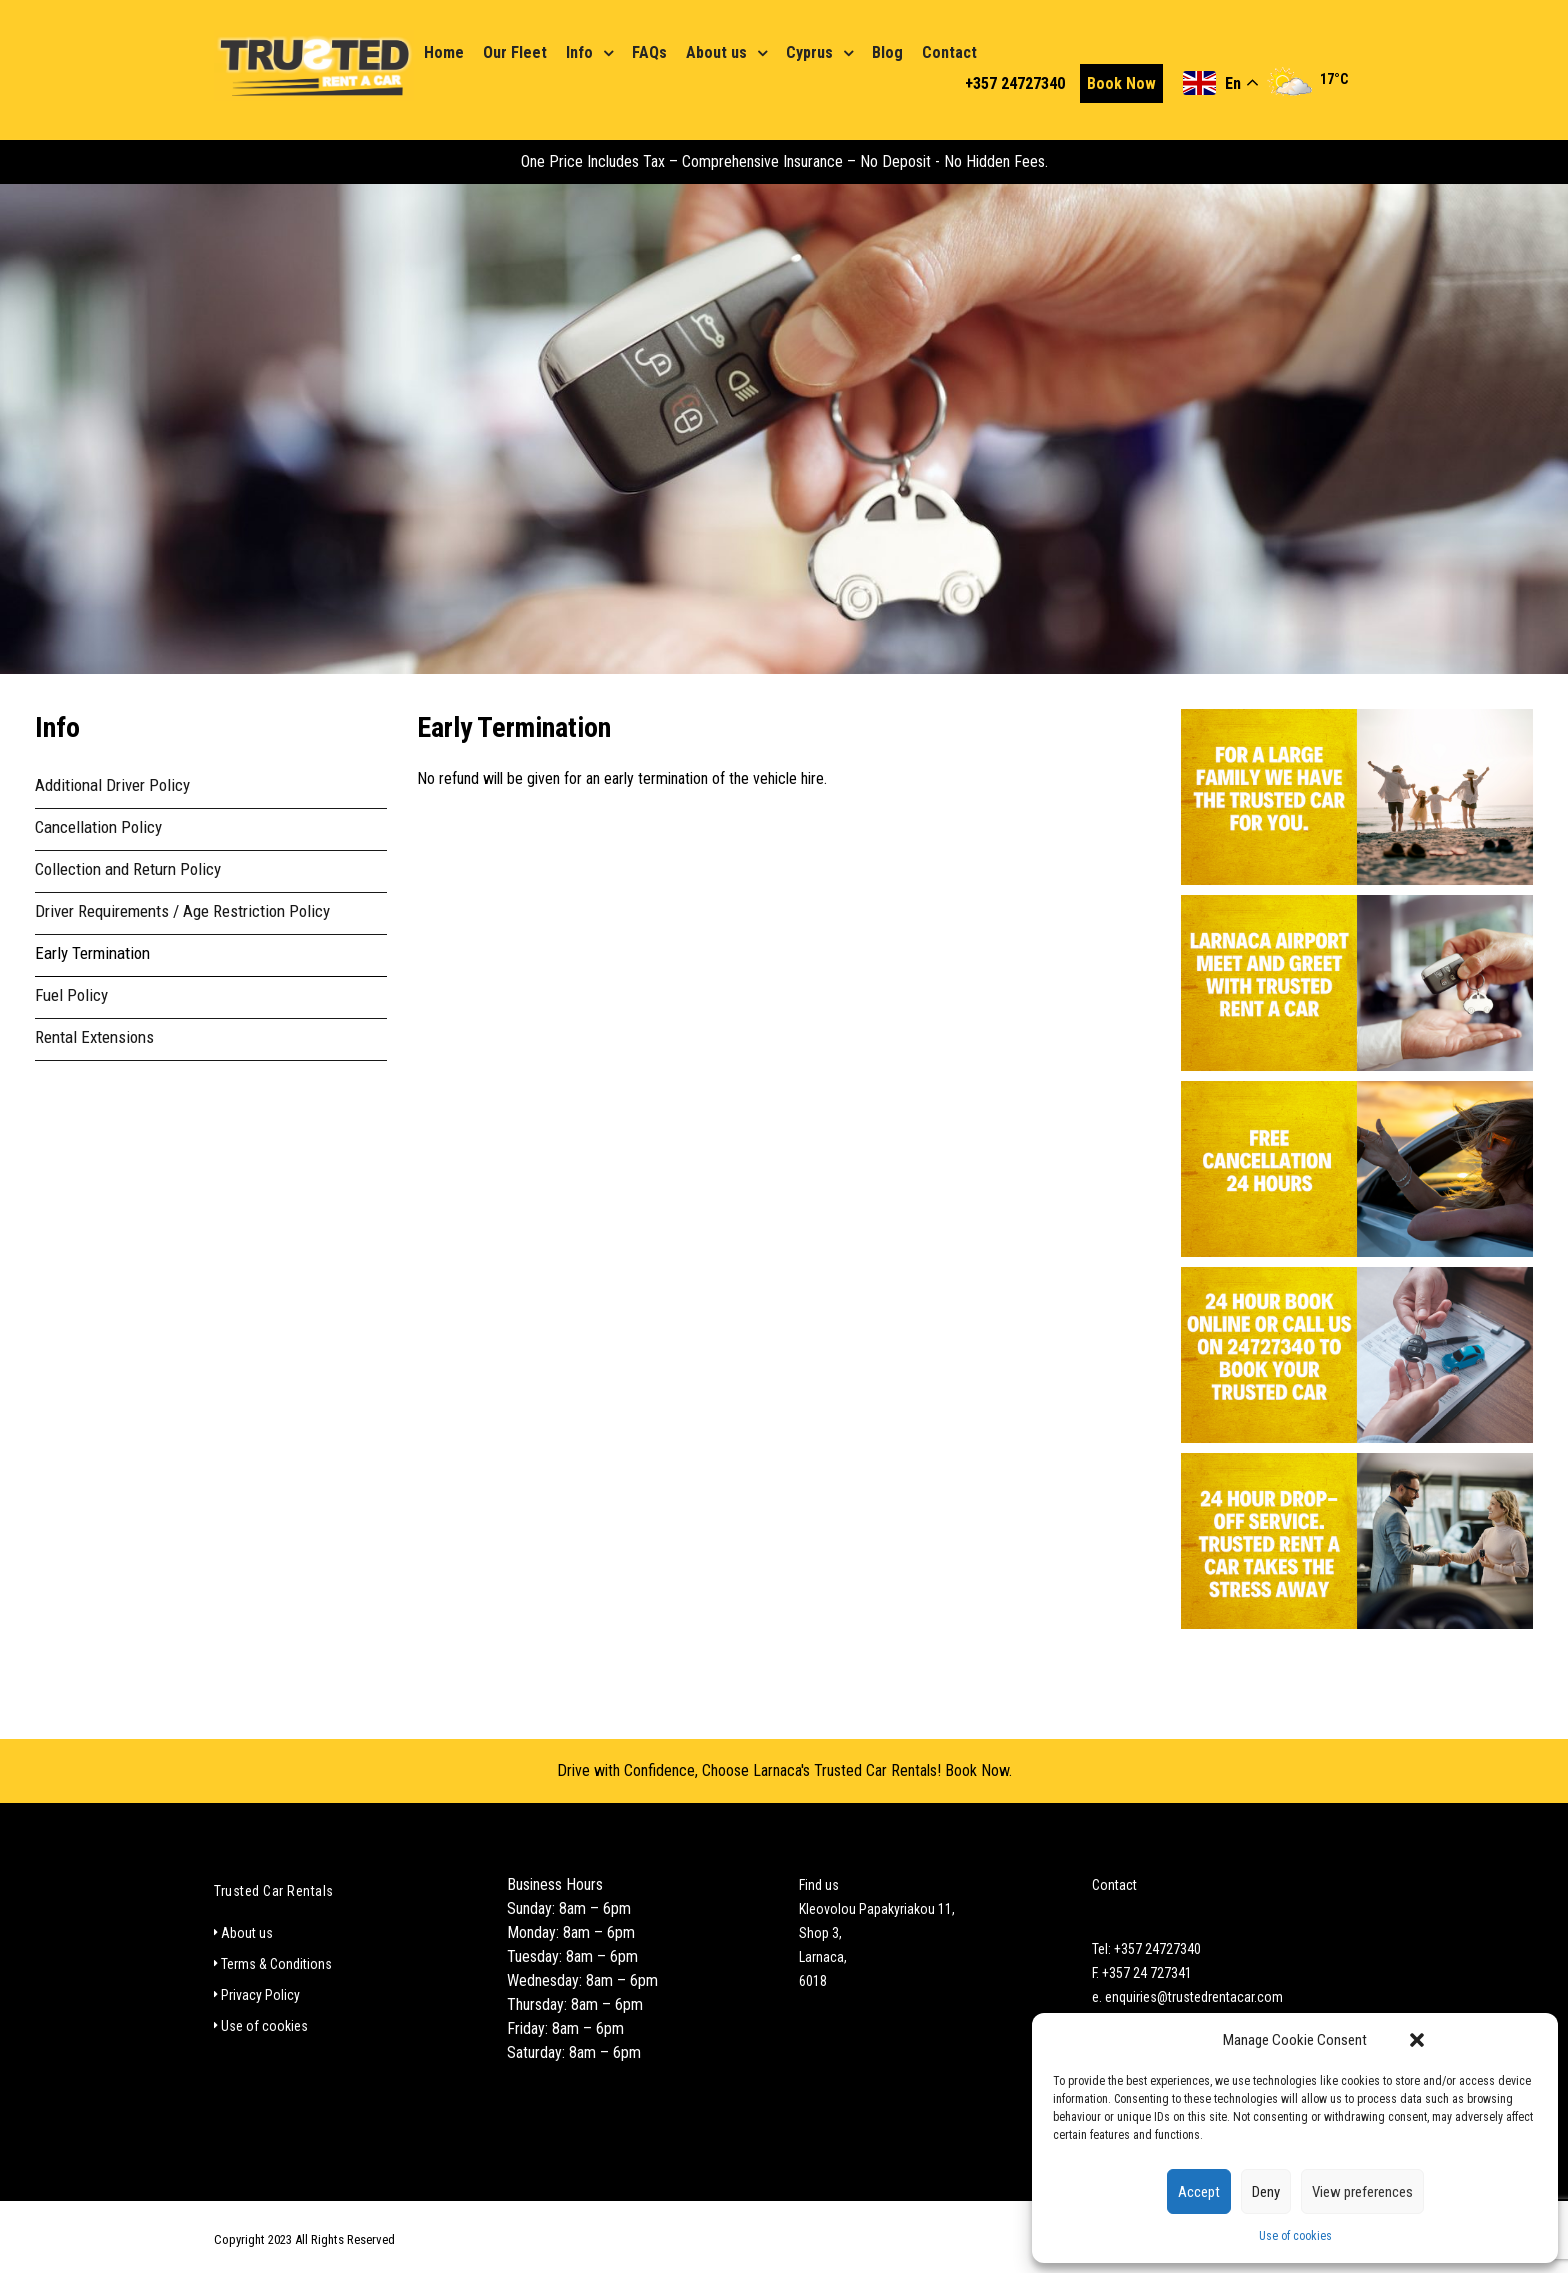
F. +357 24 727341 (1142, 1973)
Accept (1199, 2192)
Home (444, 52)
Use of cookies (1295, 2236)
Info (579, 52)
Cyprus (809, 52)
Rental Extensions (94, 1037)
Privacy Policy (260, 1995)
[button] (1417, 2040)
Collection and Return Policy (128, 869)
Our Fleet (515, 52)
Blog (887, 52)
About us (716, 52)
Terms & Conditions (276, 1964)
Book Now (1121, 83)
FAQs (649, 52)
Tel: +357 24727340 (1146, 1949)
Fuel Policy (71, 995)
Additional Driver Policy (112, 785)
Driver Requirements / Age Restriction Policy (182, 911)
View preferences (1362, 2192)
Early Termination (92, 953)
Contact (949, 52)
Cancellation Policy (98, 827)
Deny (1266, 2192)
